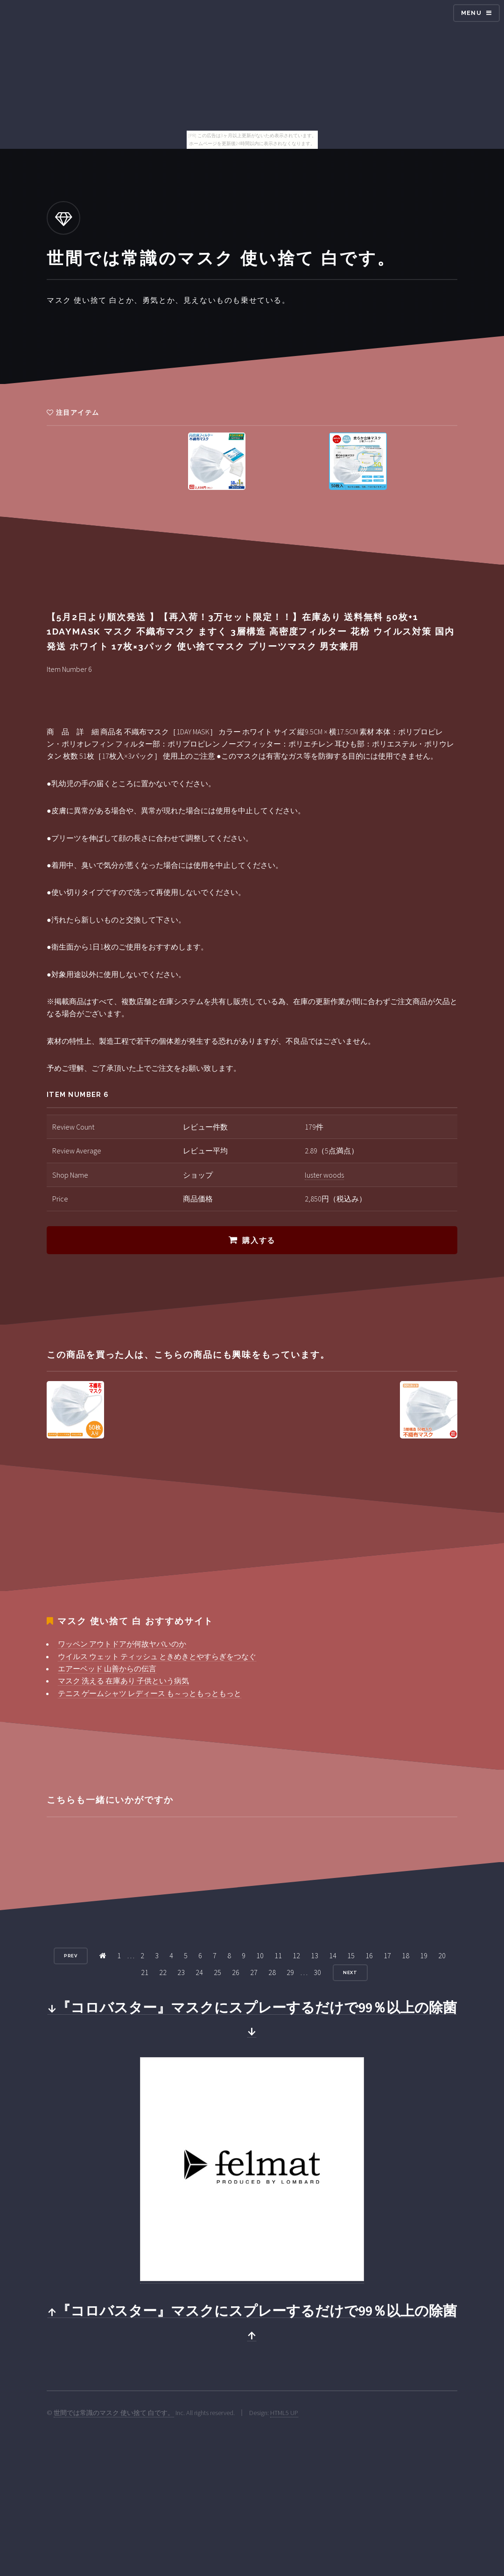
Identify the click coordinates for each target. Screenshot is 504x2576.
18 (405, 1955)
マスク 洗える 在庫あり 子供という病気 (123, 1680)
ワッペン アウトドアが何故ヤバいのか (122, 1643)
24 (199, 1972)
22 (163, 1972)
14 (332, 1955)
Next (350, 1972)
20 (442, 1955)
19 (423, 1955)
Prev (71, 1955)
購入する (258, 1240)
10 (260, 1955)
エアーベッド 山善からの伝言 (107, 1668)
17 (387, 1955)
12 (296, 1955)
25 (217, 1972)
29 (290, 1972)
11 (278, 1955)
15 (351, 1955)
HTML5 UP (284, 2412)
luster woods (324, 1175)
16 (369, 1955)
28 (272, 1972)
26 (235, 1972)
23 (181, 1972)
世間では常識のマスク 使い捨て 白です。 (114, 2412)
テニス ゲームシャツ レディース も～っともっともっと (149, 1693)
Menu (471, 12)
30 (317, 1972)
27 (254, 1972)
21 (144, 1972)
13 (314, 1955)
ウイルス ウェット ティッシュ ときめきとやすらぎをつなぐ (157, 1656)
